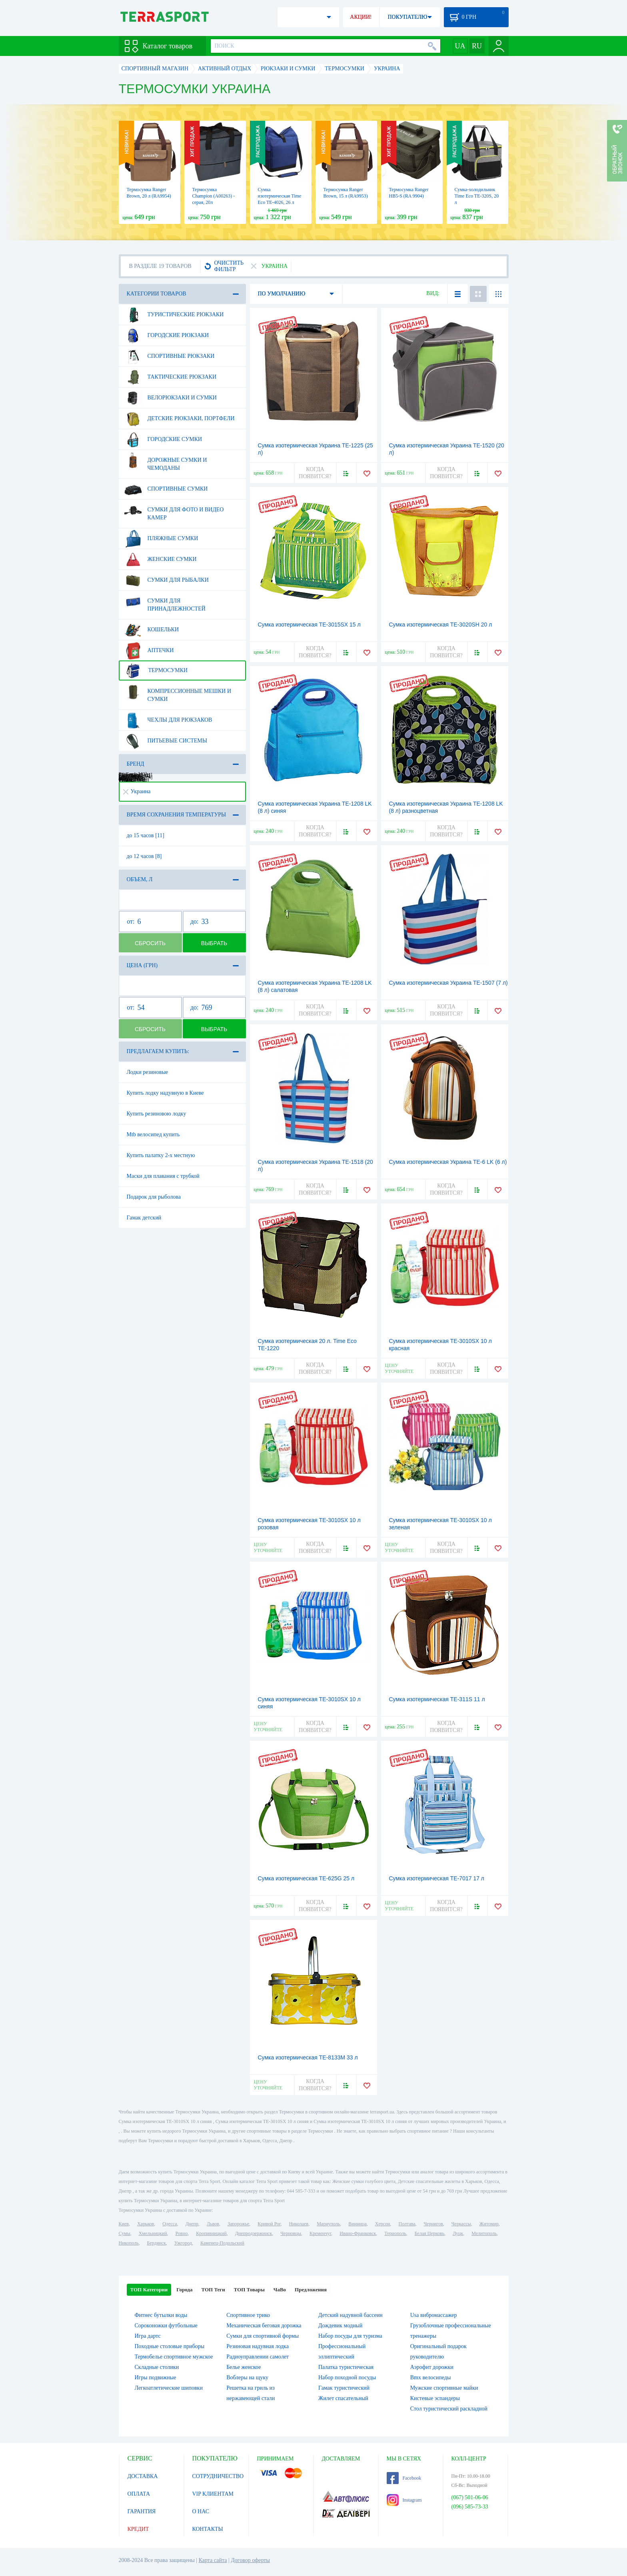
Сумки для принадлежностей (165, 602)
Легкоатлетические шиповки (169, 2388)
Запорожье (238, 2224)
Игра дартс (148, 2336)
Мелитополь (484, 2233)
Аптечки (149, 650)
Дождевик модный (340, 2326)
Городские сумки (163, 439)
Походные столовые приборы (170, 2346)
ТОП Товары (249, 2290)
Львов (213, 2224)
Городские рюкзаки (166, 335)
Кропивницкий (211, 2233)
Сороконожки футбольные (166, 2326)
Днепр (192, 2224)
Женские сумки (160, 559)
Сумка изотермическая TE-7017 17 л (437, 1878)
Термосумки (156, 670)
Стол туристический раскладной (448, 2409)
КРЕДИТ (138, 2529)
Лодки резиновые (147, 1072)
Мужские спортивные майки (444, 2388)
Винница (357, 2224)
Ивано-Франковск (357, 2233)
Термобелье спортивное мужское (174, 2357)
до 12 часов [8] (144, 856)
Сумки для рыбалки (166, 580)
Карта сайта (213, 2560)
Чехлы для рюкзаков (168, 720)
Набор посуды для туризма (350, 2336)
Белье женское (243, 2367)
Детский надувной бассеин (350, 2315)
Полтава (407, 2224)
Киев (124, 2224)
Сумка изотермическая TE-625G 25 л (306, 1878)
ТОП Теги (213, 2290)
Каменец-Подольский (222, 2243)
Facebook (404, 2478)
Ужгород (183, 2243)
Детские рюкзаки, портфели (179, 418)
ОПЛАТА (139, 2494)
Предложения (311, 2290)
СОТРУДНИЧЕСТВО (218, 2476)
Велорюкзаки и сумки (170, 398)
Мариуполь (328, 2224)
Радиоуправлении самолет (257, 2357)
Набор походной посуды (347, 2377)
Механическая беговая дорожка (263, 2326)
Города (184, 2290)
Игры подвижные (155, 2377)
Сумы (124, 2233)
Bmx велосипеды (430, 2377)
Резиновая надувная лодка (257, 2346)
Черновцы (290, 2233)
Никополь (129, 2243)
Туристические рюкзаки (174, 314)
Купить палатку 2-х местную (161, 1155)
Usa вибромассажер (433, 2315)
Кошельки (151, 630)
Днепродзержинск (253, 2233)
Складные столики (157, 2367)
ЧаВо (280, 2290)
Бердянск (156, 2243)
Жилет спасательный (343, 2398)
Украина (137, 791)
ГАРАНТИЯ (142, 2511)
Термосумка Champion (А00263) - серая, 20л (213, 196)
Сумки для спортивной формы (262, 2336)
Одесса (169, 2224)
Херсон (382, 2224)
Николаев (298, 2224)
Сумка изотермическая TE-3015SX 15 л (309, 624)
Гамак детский (144, 1218)
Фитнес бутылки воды (161, 2315)
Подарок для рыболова (154, 1197)
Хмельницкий (153, 2233)
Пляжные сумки (161, 538)
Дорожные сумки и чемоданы (165, 461)
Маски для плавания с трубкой (163, 1176)
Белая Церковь (429, 2233)
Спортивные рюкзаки (169, 356)
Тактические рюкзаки (170, 377)
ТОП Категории (149, 2290)
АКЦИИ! (360, 17)
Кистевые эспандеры (435, 2398)
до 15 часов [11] (146, 835)
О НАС (200, 2511)
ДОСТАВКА (143, 2476)
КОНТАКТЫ (207, 2529)
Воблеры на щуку (247, 2377)
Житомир (489, 2224)
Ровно (182, 2233)
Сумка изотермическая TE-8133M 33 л (308, 2057)
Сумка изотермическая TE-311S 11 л (437, 1699)
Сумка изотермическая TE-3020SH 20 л (440, 624)
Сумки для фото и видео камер (174, 511)
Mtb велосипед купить (153, 1134)
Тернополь (395, 2233)
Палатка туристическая (345, 2367)
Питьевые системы (166, 741)
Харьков (145, 2224)
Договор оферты (250, 2560)
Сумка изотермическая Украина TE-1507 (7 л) (448, 983)
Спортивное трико (248, 2315)
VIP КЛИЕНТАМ (213, 2494)
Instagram (404, 2500)
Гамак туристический (343, 2388)
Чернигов (433, 2224)
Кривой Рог (269, 2224)
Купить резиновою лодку (156, 1114)
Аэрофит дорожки (431, 2367)
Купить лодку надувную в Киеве (165, 1093)
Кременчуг (320, 2233)
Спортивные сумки (166, 489)
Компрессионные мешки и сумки (178, 692)
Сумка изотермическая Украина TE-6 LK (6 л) (448, 1162)
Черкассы (461, 2224)
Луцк (458, 2233)
